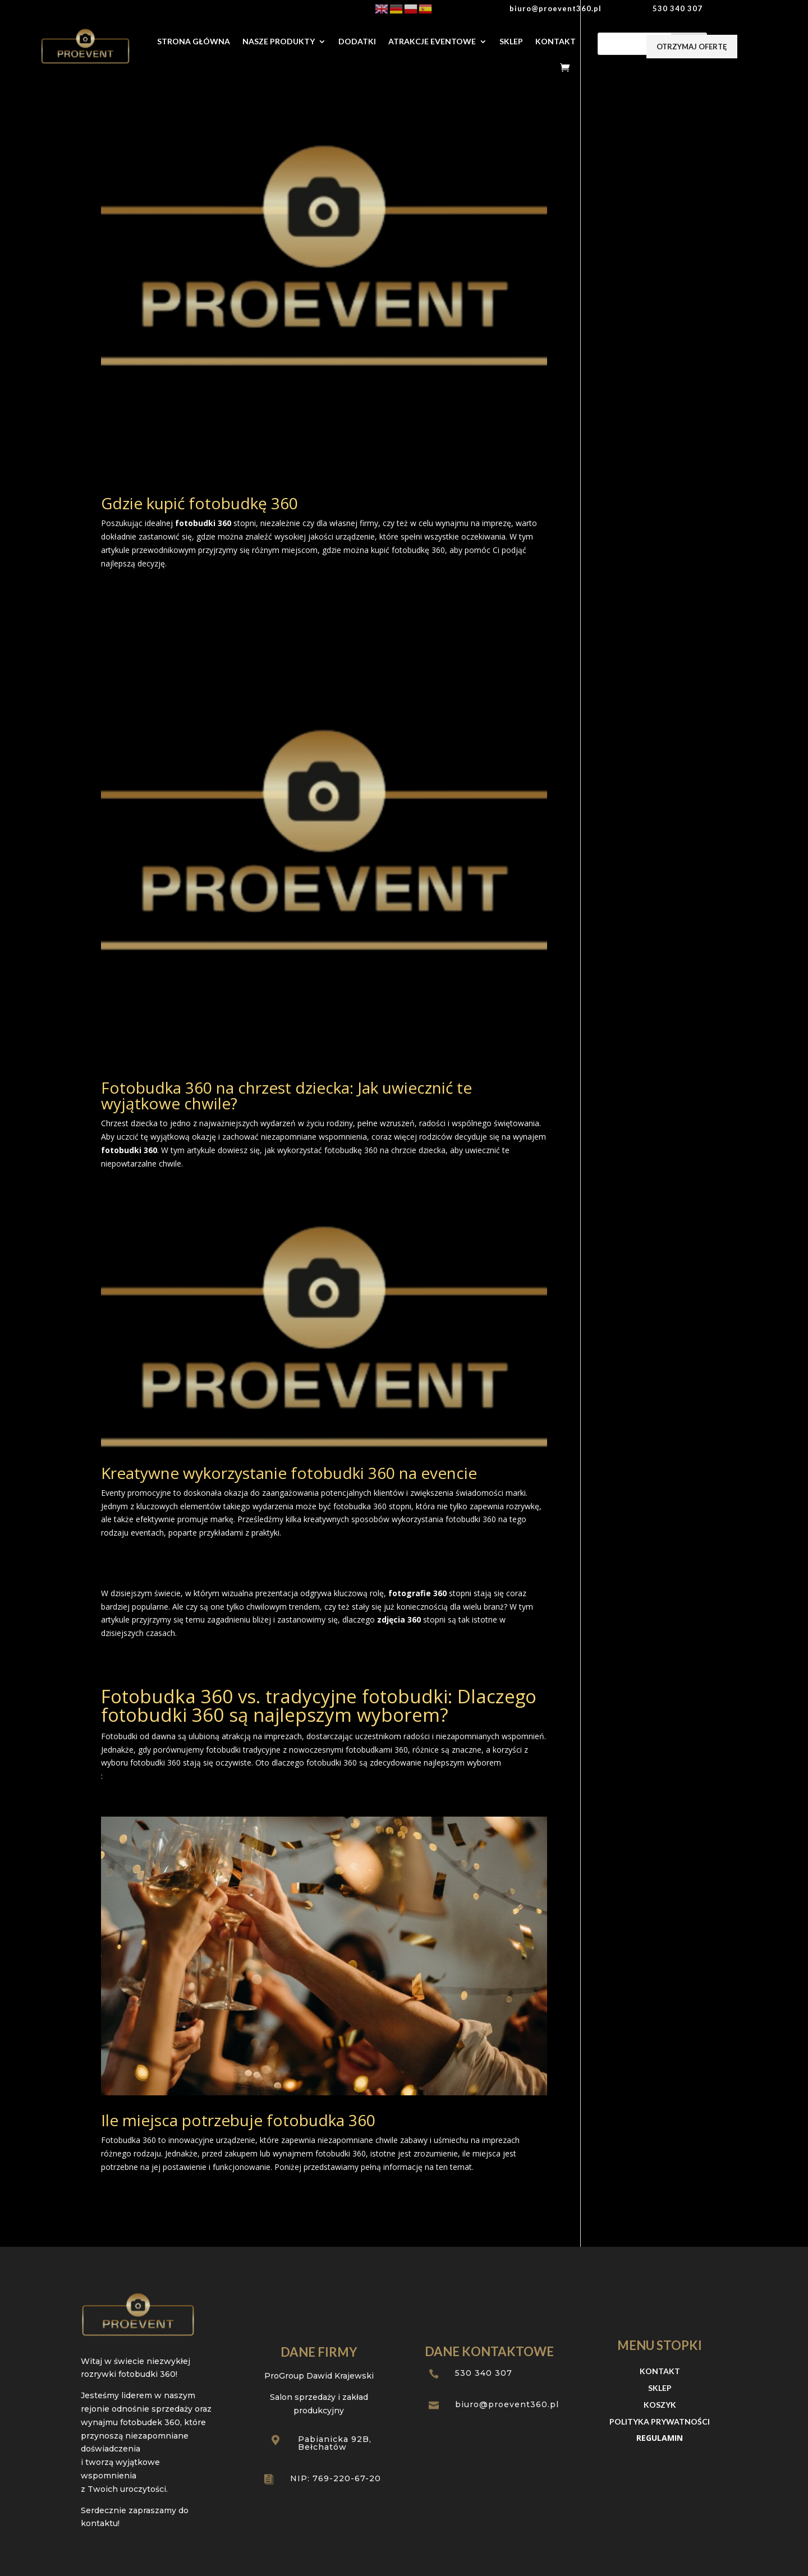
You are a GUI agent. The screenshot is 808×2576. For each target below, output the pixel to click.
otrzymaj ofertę (691, 46)
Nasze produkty (278, 41)
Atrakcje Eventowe (432, 41)
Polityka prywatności (659, 2422)
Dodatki (357, 41)
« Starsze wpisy (129, 2227)
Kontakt (555, 41)
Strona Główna (193, 41)
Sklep (511, 41)
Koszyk (660, 2405)
